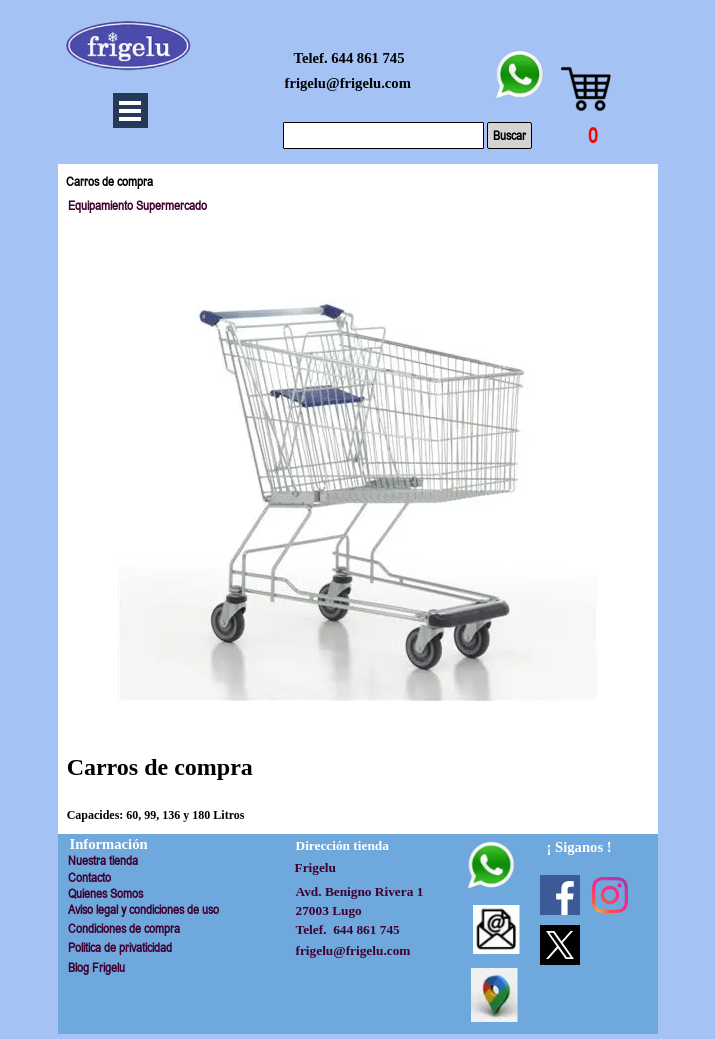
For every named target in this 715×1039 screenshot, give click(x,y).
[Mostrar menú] (130, 110)
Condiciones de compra (124, 928)
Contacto (89, 877)
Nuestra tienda (103, 860)
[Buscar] (383, 135)
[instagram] (610, 895)
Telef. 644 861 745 (349, 58)
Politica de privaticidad (120, 947)
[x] (560, 945)
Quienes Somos (105, 893)
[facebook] (560, 895)
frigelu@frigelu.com (348, 83)
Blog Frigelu (96, 967)
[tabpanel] (358, 769)
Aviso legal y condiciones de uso (143, 909)
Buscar (509, 135)
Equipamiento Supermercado (137, 205)
